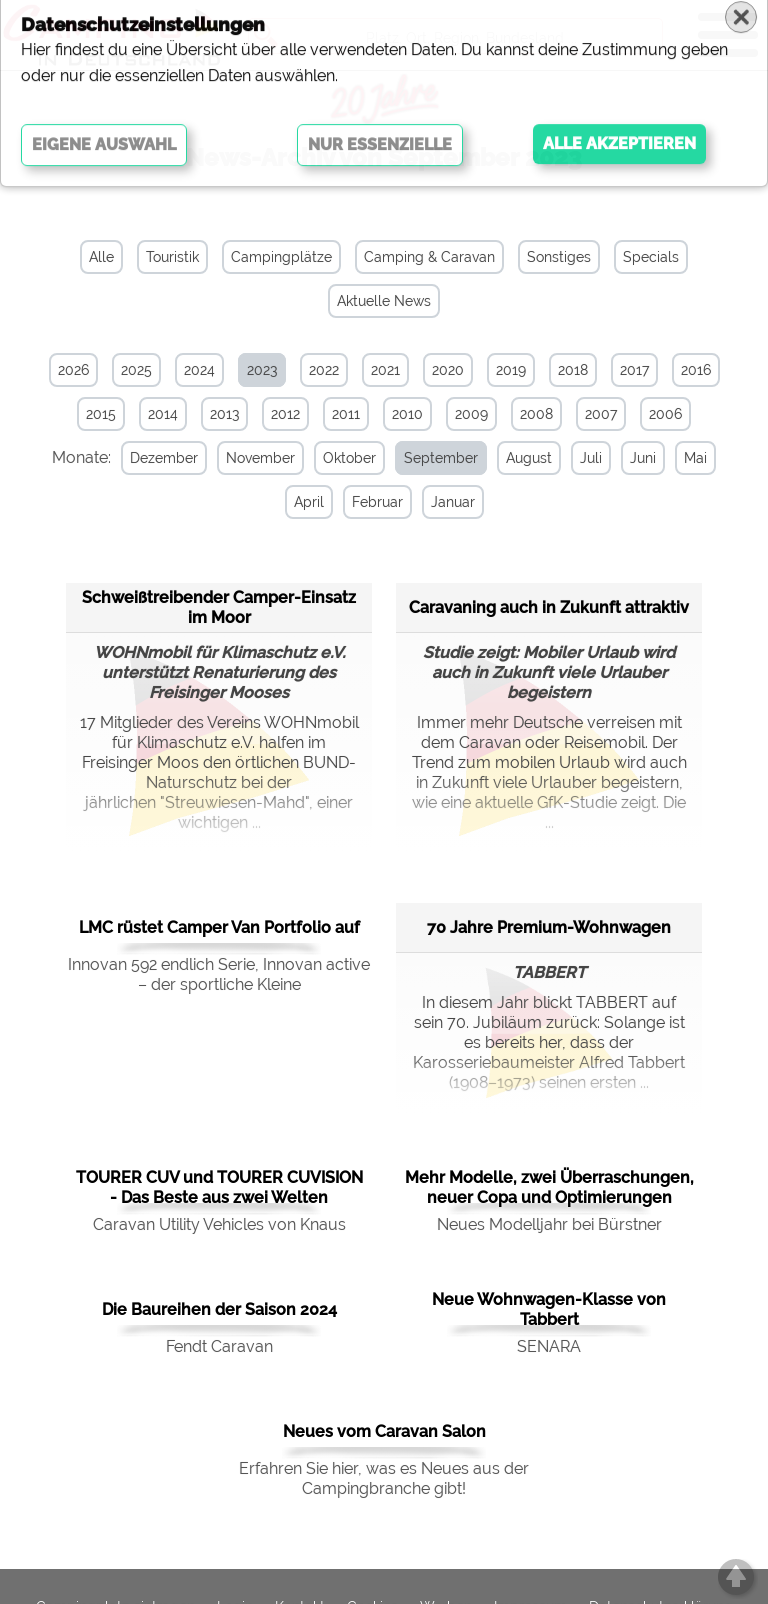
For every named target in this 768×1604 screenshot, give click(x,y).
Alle (101, 257)
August (519, 458)
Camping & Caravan (429, 257)
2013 (224, 414)
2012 (285, 414)
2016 (696, 370)
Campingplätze (281, 257)
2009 (471, 414)
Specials (651, 257)
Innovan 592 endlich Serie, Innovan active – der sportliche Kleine (219, 972)
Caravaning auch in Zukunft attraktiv (549, 604)
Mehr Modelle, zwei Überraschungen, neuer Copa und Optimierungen (549, 1185)
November (250, 458)
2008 (536, 414)
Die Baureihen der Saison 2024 (219, 1307)
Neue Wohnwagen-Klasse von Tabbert (549, 1307)
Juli (581, 458)
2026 (73, 370)
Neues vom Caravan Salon (384, 1429)
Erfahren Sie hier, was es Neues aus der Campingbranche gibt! (384, 1476)
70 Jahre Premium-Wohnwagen (549, 924)
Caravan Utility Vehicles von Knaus (219, 1222)
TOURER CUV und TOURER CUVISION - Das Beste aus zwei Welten (219, 1185)
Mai (685, 458)
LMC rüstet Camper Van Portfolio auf (219, 925)
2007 (601, 414)
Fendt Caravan (219, 1344)
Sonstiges (559, 257)
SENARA (549, 1344)
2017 (634, 370)
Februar (367, 502)
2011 (346, 414)
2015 (101, 414)
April (299, 502)
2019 (511, 370)
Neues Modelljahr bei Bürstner (549, 1222)
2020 (448, 370)
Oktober (339, 458)
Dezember (154, 458)
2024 (199, 370)
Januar (443, 502)
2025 (136, 370)
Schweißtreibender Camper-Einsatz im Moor (219, 604)
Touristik (172, 257)
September (431, 458)
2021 (385, 370)
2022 (324, 370)
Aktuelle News (384, 301)
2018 (573, 370)
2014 (163, 414)
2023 (262, 370)
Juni (633, 458)
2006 (665, 414)
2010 (407, 414)
